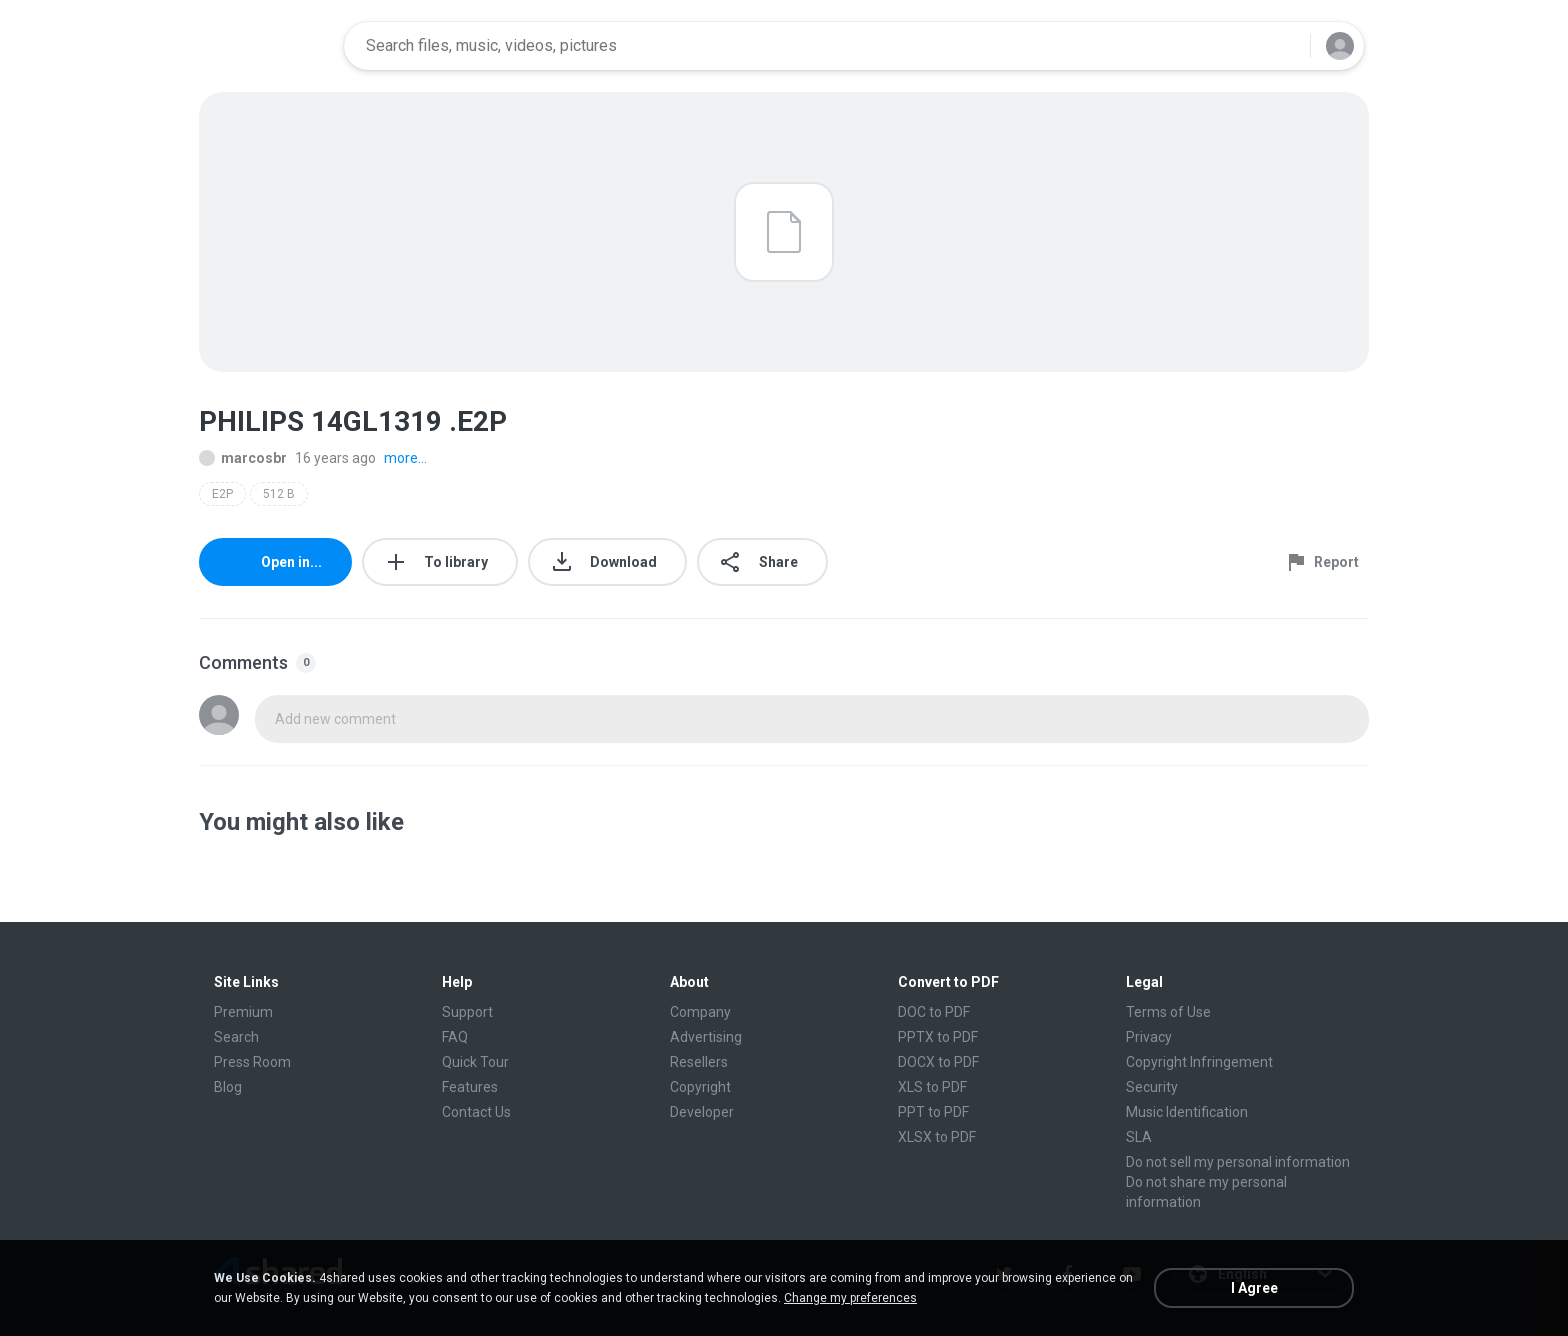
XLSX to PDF (937, 1137)
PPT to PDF (933, 1112)
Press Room (252, 1062)
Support (467, 1012)
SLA (1139, 1137)
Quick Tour (475, 1062)
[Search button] (1283, 46)
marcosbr (243, 458)
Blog (228, 1087)
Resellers (699, 1062)
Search (236, 1037)
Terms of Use (1168, 1012)
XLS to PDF (932, 1087)
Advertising (706, 1037)
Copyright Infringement (1199, 1062)
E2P (222, 494)
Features (470, 1087)
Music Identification (1187, 1112)
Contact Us (476, 1112)
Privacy (1149, 1037)
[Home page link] (265, 46)
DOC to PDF (934, 1012)
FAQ (455, 1037)
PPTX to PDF (938, 1037)
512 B (279, 494)
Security (1152, 1087)
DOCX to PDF (938, 1062)
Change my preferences (850, 1298)
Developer (702, 1112)
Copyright (700, 1087)
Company (700, 1012)
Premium (243, 1012)
